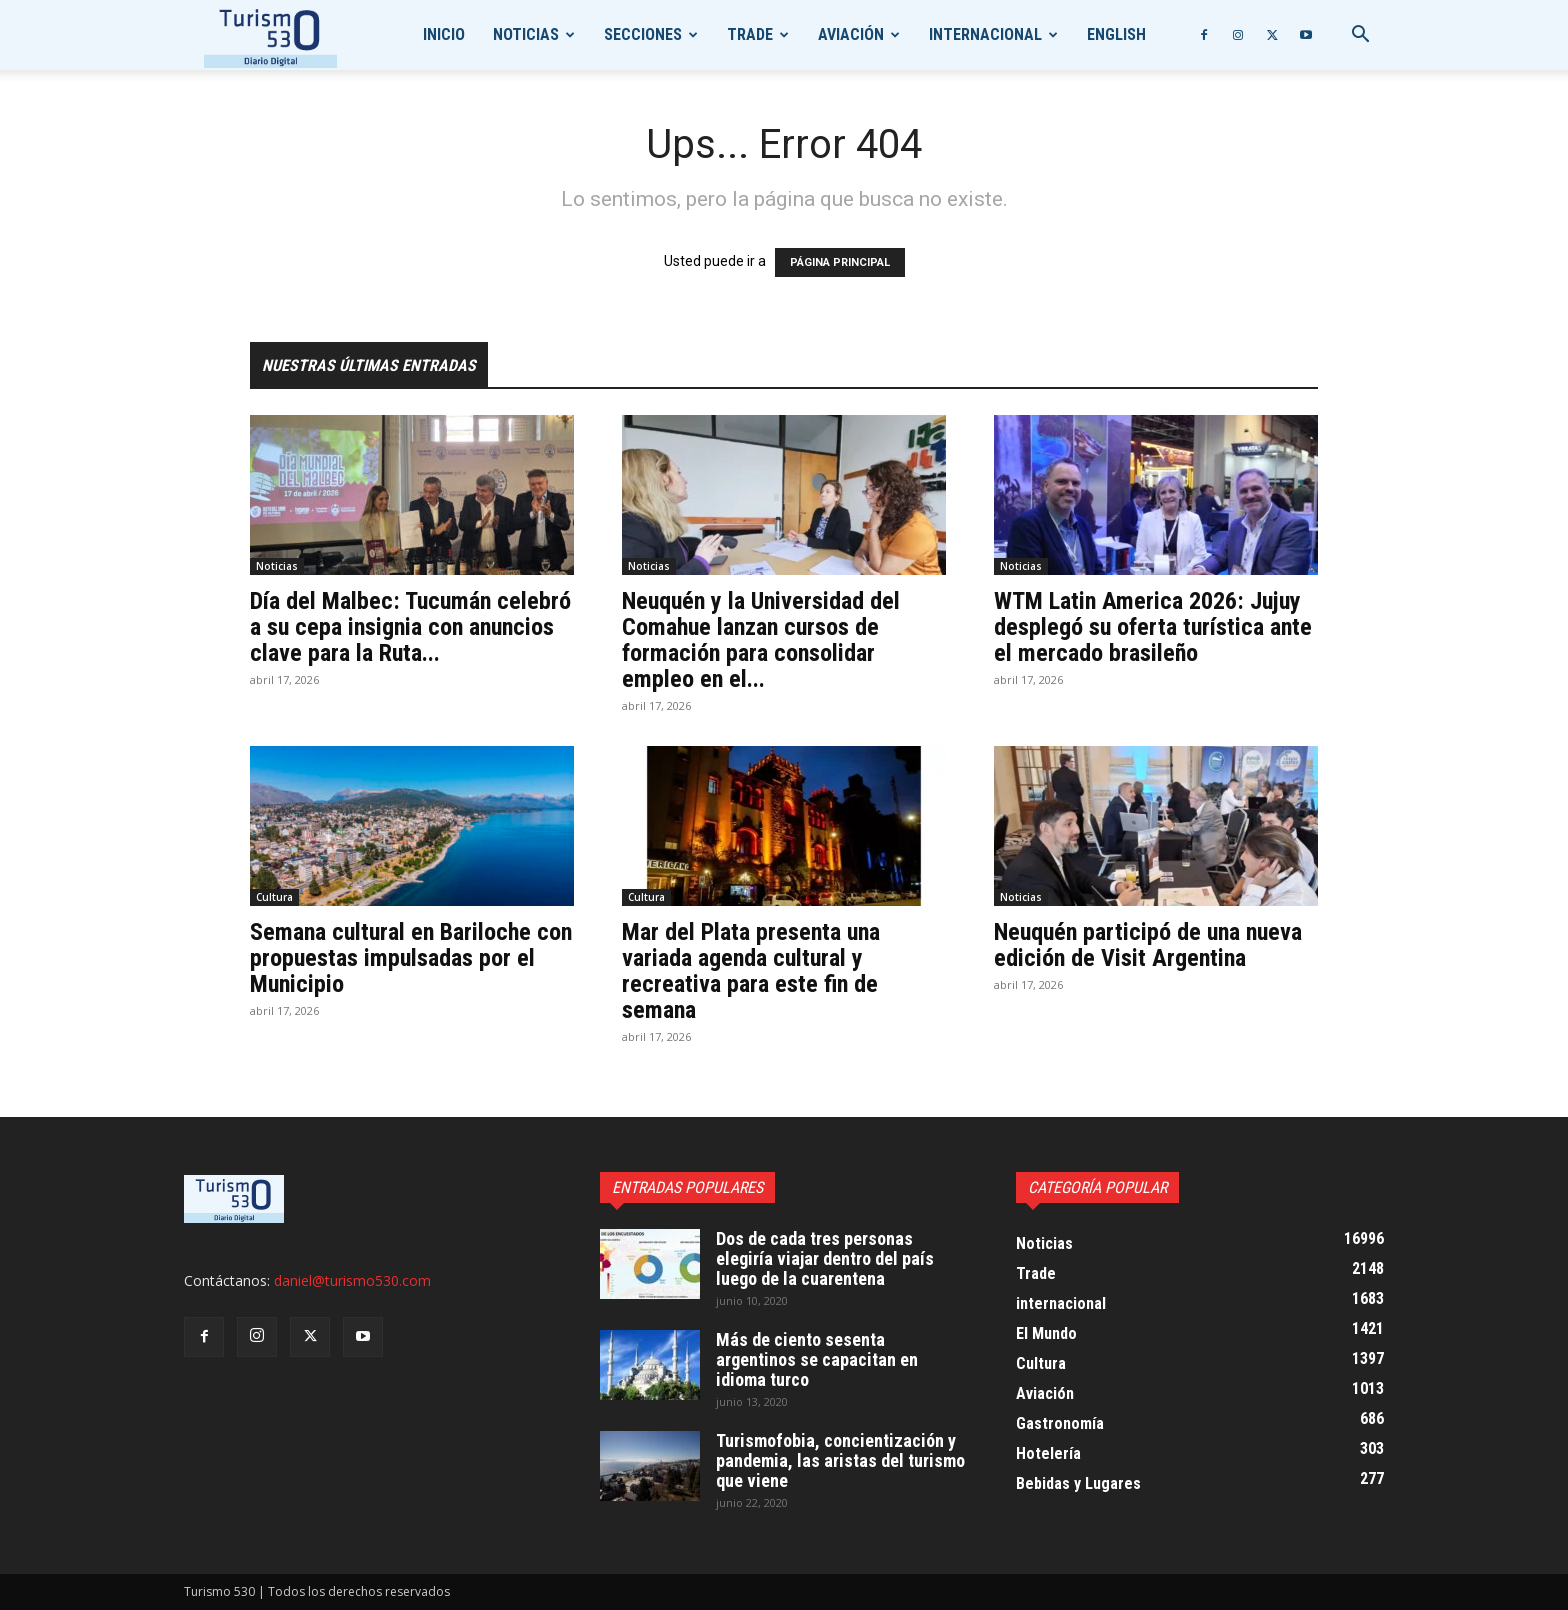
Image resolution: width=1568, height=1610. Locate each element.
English (1116, 34)
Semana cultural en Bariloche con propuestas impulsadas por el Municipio (411, 958)
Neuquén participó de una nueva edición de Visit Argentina (1148, 945)
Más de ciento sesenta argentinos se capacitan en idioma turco (817, 1359)
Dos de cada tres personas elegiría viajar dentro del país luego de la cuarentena (825, 1258)
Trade (750, 34)
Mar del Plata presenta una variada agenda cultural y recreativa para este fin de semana (751, 971)
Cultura (274, 897)
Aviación (851, 34)
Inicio (444, 34)
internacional (985, 34)
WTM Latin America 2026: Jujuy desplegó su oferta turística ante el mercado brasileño (1153, 627)
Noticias (526, 34)
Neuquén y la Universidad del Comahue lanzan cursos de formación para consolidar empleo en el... (761, 640)
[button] (1360, 36)
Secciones (643, 34)
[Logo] (270, 35)
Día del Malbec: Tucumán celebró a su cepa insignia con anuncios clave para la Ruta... (410, 627)
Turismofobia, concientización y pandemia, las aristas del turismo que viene (840, 1460)
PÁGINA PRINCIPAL (840, 262)
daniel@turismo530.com (352, 1280)
